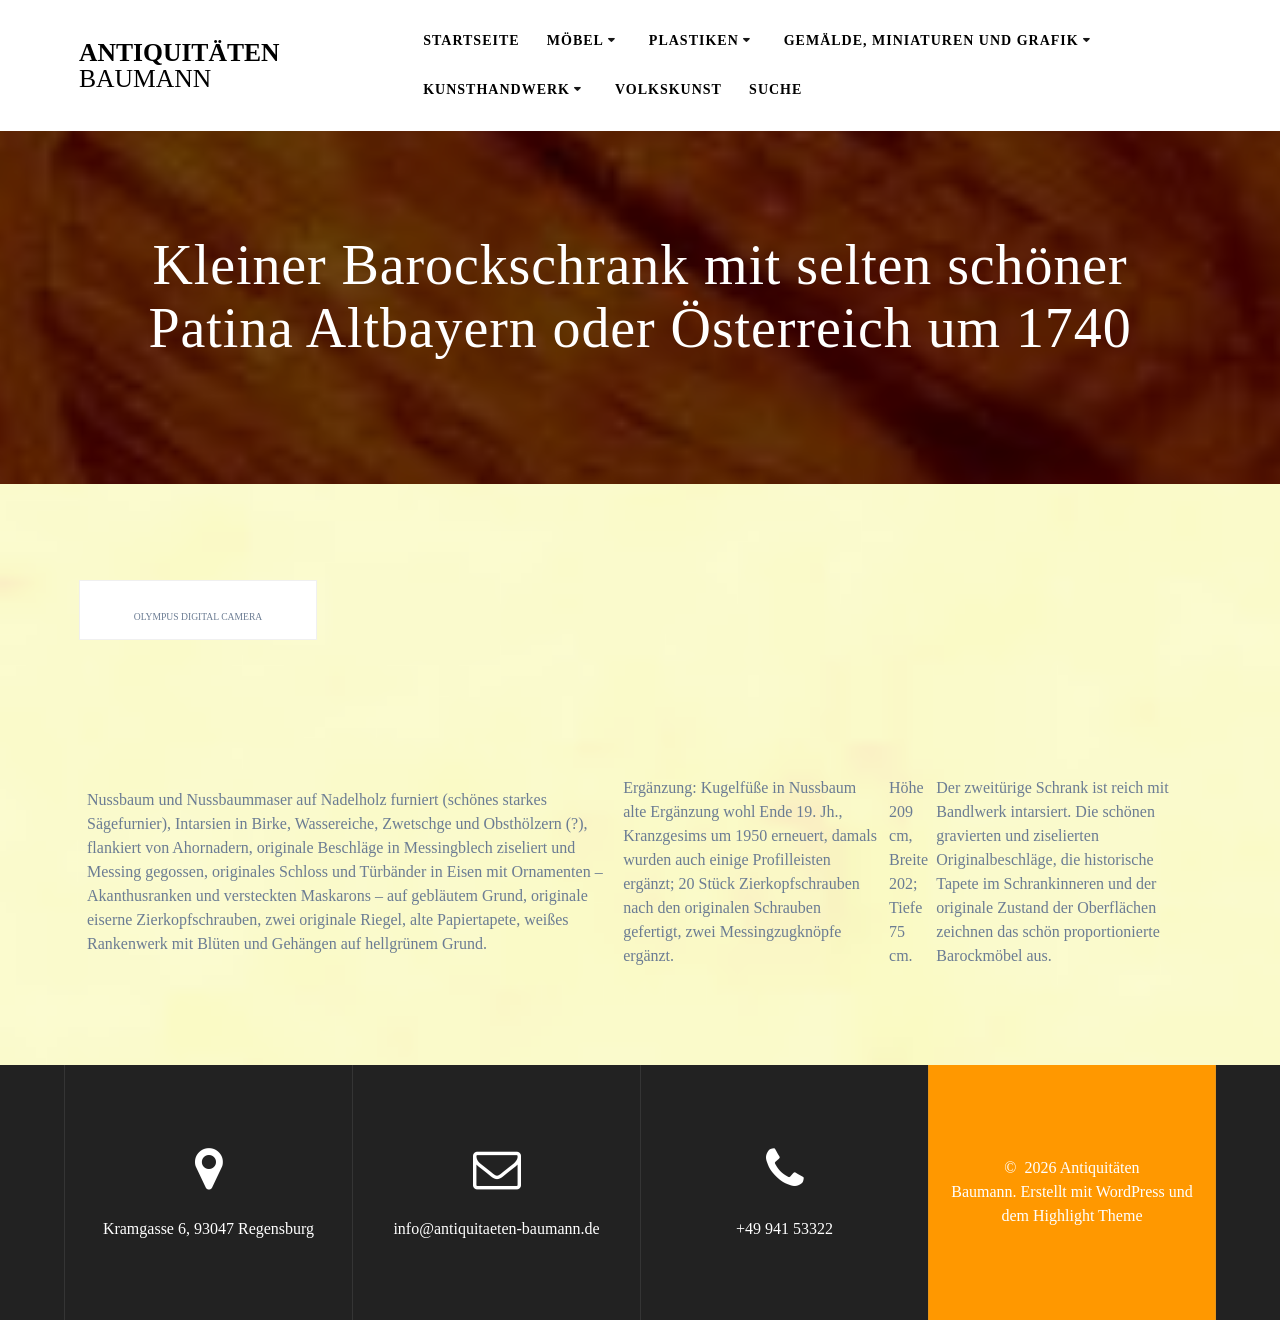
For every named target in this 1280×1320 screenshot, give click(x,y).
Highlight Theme (1087, 1215)
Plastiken (694, 40)
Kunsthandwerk (496, 89)
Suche (775, 89)
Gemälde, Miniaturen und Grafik (931, 40)
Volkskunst (668, 89)
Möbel (575, 40)
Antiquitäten (179, 65)
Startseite (471, 40)
